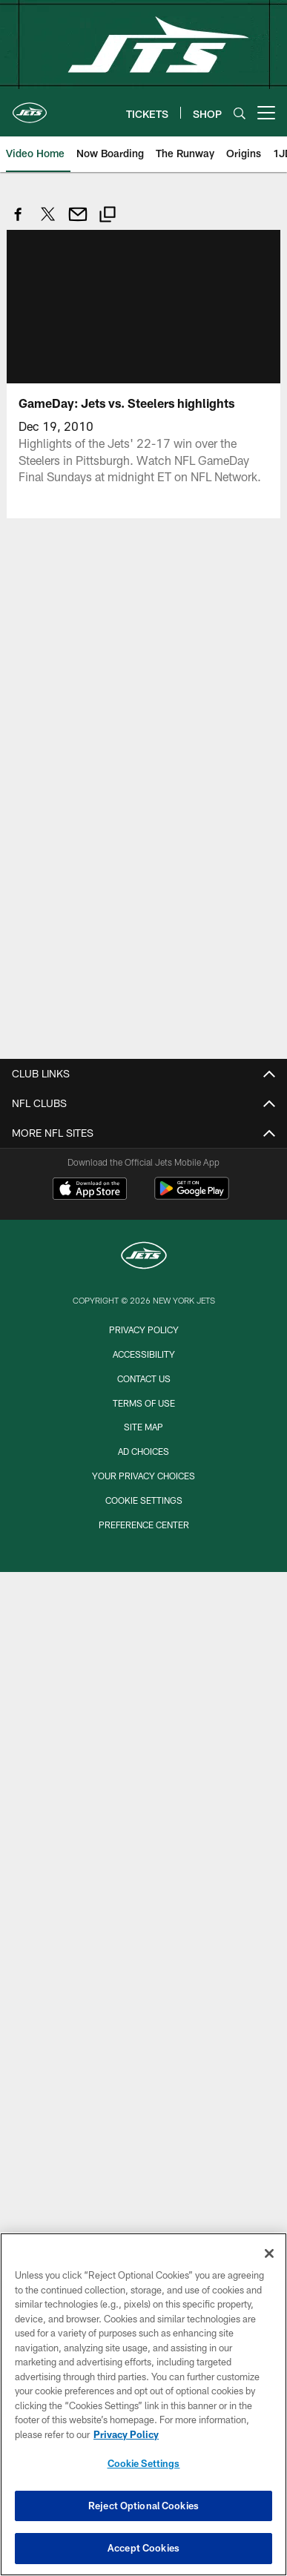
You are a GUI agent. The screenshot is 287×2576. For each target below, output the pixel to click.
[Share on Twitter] (48, 222)
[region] (143, 2404)
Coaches (144, 1778)
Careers (144, 1160)
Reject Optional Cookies (143, 2505)
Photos (144, 2002)
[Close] (269, 2253)
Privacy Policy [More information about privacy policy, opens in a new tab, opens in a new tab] (126, 2434)
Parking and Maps (143, 1634)
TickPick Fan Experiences (144, 1516)
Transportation (143, 1660)
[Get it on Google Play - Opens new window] (191, 2155)
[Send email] (78, 222)
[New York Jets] (144, 2216)
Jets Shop (143, 1212)
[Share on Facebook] (18, 222)
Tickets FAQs (143, 1489)
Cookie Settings (144, 2463)
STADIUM (143, 1554)
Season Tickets (143, 1357)
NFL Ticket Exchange (143, 1462)
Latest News (143, 1949)
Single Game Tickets (143, 1410)
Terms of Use (143, 1186)
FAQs (143, 1133)
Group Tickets (144, 1384)
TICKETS (143, 1304)
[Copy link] (107, 216)
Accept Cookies (143, 2548)
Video (143, 1975)
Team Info (143, 1699)
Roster (144, 1726)
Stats (143, 1883)
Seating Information (143, 1581)
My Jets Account (143, 1330)
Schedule (143, 1752)
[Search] (239, 113)
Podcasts (143, 2028)
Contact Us (143, 1265)
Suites (144, 1436)
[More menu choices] (266, 113)
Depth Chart (143, 1831)
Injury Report (143, 1858)
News (144, 1923)
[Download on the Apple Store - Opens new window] (90, 2149)
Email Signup (143, 1239)
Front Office (143, 1804)
